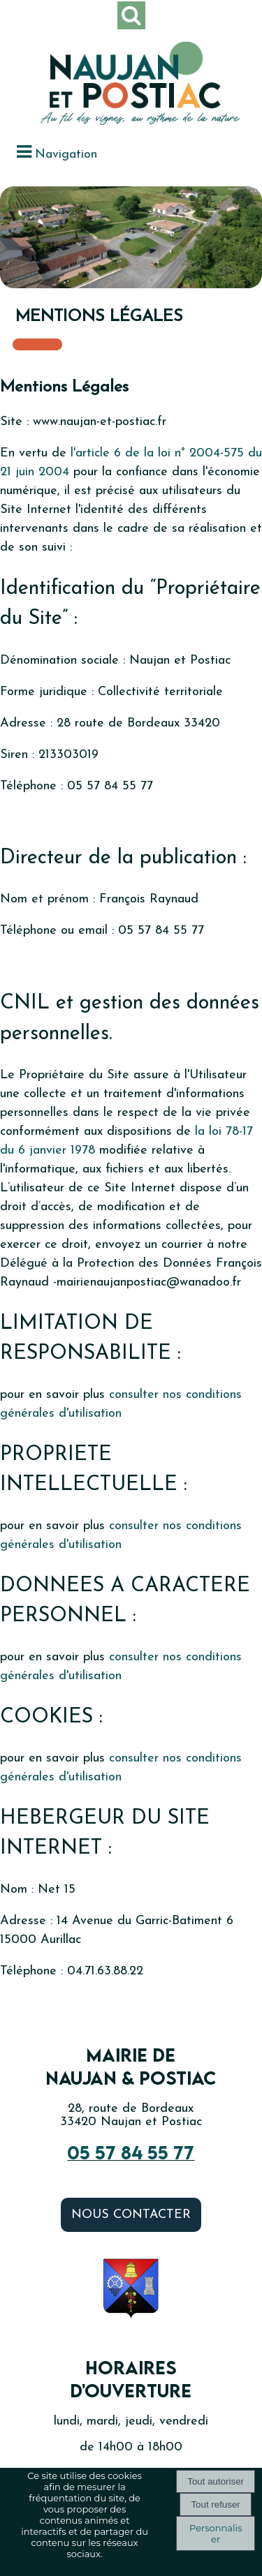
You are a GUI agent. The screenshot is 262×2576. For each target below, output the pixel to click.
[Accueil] (114, 84)
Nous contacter (131, 2214)
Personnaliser (215, 2533)
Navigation (66, 154)
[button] (131, 15)
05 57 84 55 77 (130, 2152)
